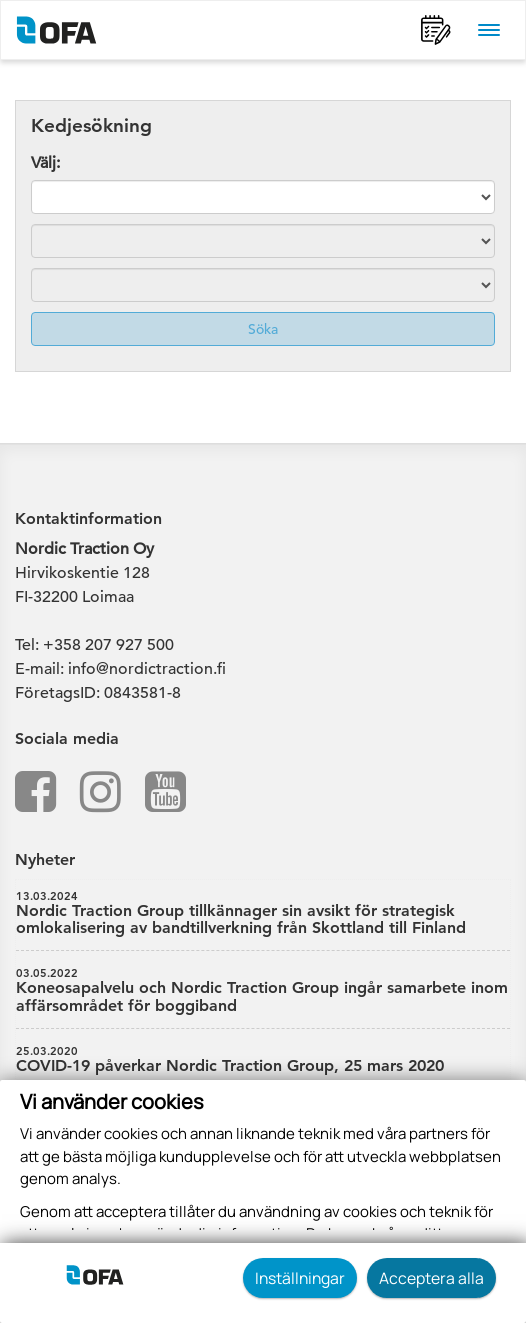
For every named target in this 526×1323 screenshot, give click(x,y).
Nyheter (45, 859)
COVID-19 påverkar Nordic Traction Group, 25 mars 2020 (263, 1060)
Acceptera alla (431, 1278)
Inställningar (300, 1278)
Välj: (45, 163)
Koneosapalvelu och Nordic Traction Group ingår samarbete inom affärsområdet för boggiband (263, 991)
